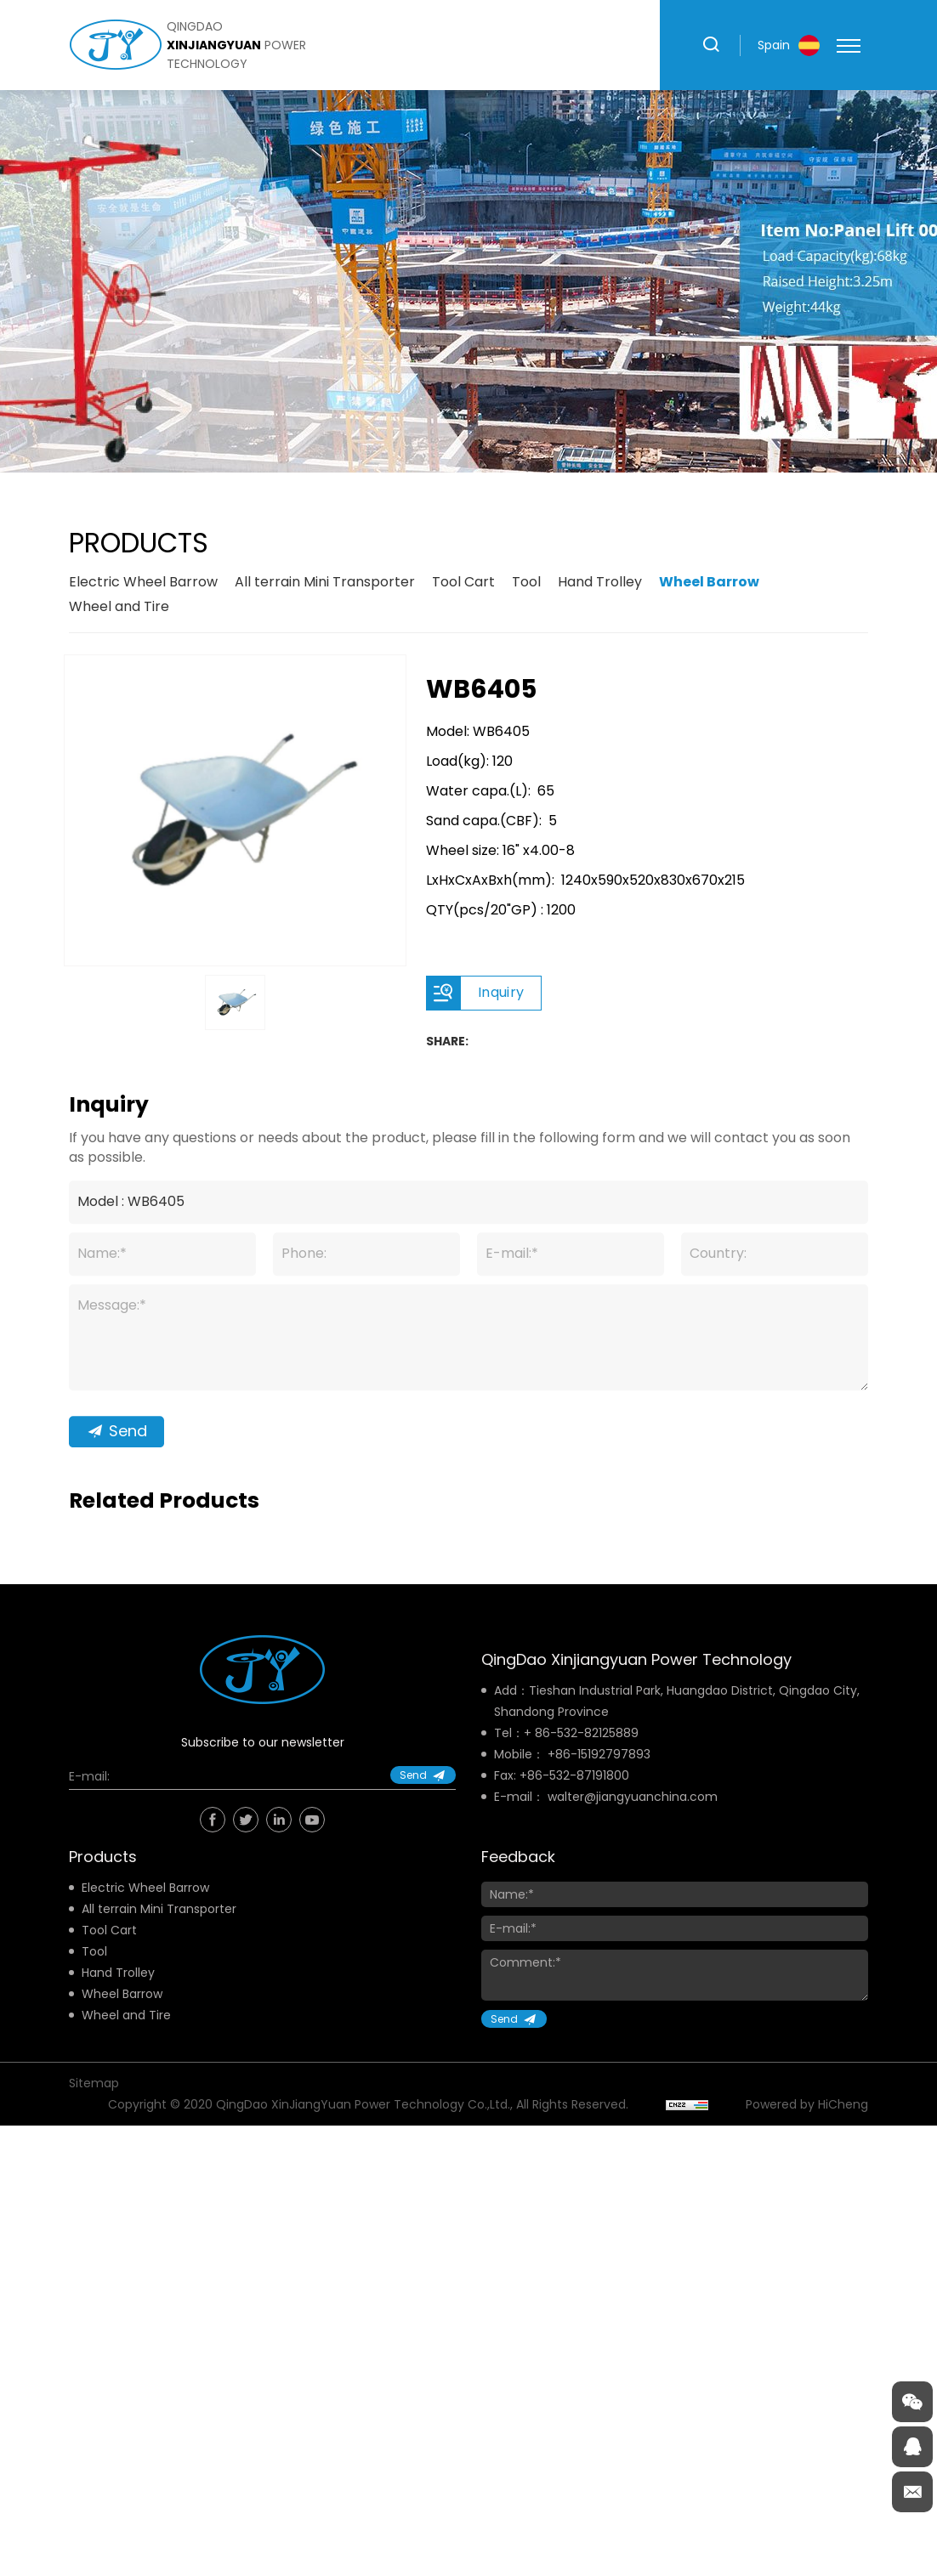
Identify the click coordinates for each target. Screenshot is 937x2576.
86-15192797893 (602, 1754)
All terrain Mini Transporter (325, 582)
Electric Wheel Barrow (143, 582)
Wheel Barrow (709, 582)
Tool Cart (463, 582)
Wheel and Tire (119, 606)
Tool (526, 582)
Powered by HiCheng (807, 2104)
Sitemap (94, 2083)
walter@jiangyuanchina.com (633, 1796)
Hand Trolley (600, 582)
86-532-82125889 (587, 1732)
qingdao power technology (236, 45)
